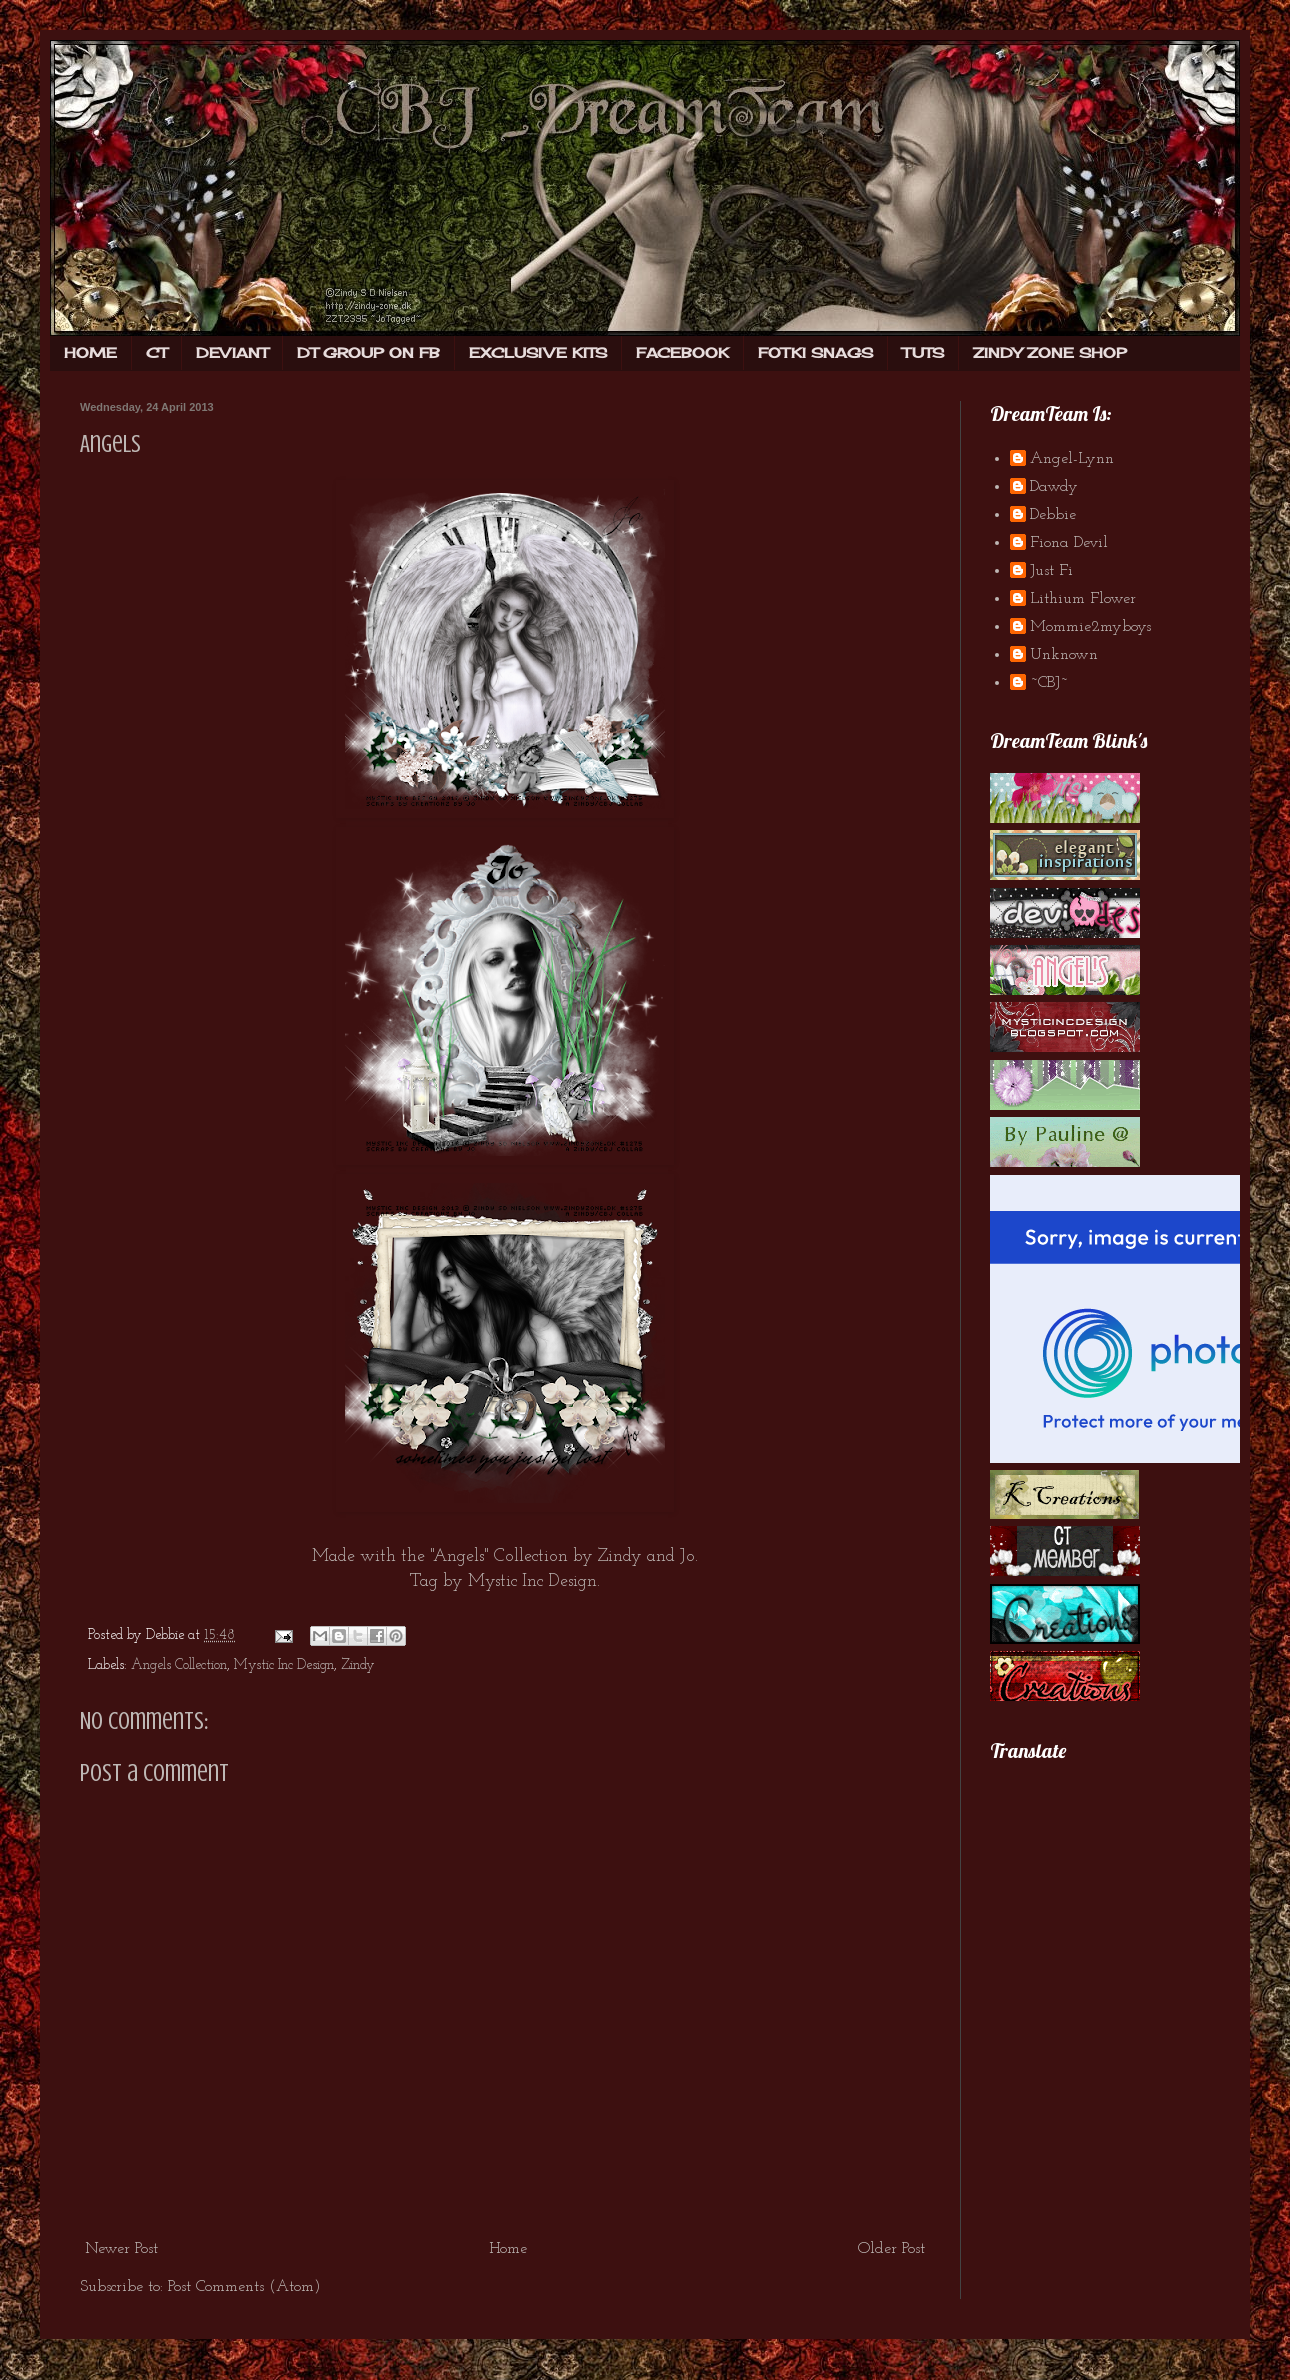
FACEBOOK (682, 352)
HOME (90, 352)
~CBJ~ (1049, 683)
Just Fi (1051, 571)
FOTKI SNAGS (815, 352)
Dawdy (1054, 487)
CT (156, 352)
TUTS (923, 352)
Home (508, 2249)
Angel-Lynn (1072, 459)
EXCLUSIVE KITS (538, 352)
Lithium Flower (1083, 599)
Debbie (1053, 515)
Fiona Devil (1069, 543)
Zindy (620, 1556)
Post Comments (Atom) (244, 2287)
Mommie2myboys (1090, 627)
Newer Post (121, 2249)
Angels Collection (179, 1665)
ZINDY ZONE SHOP (1050, 352)
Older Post (891, 2249)
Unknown (1064, 655)
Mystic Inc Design (532, 1581)
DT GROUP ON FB (368, 352)
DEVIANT (232, 352)
